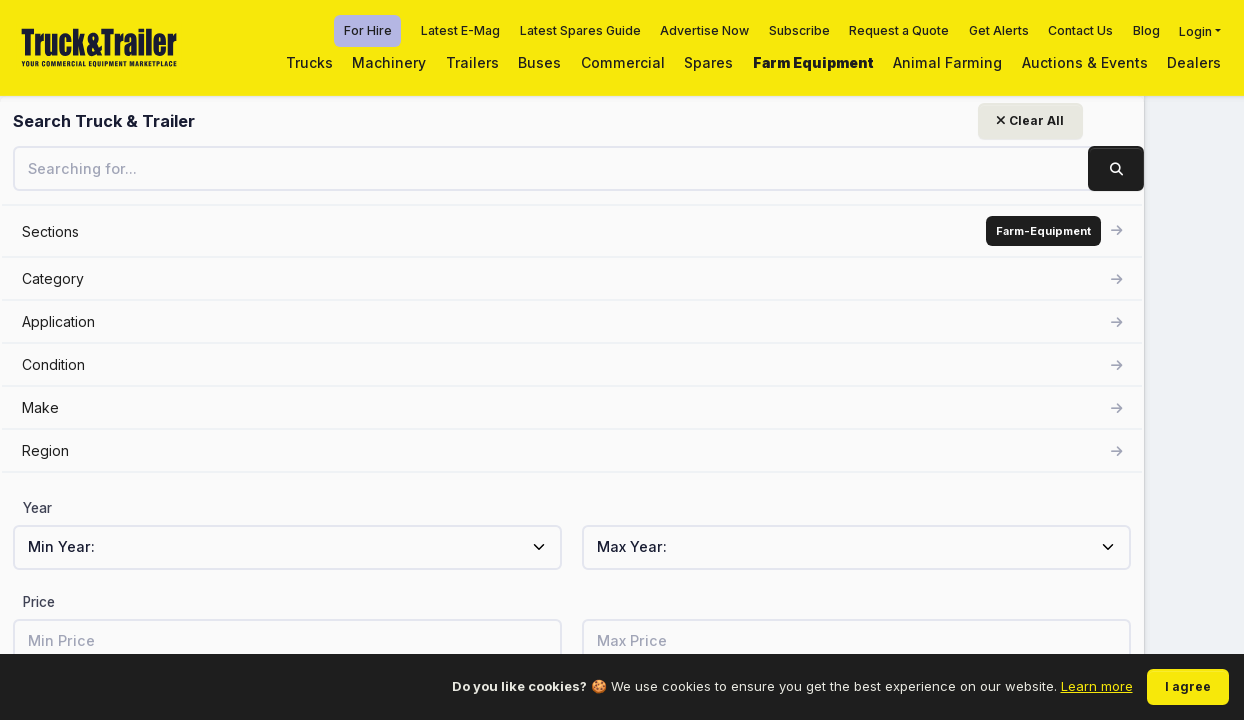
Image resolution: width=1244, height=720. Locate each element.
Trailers (472, 62)
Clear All (246, 120)
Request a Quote (899, 30)
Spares (708, 62)
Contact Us (1080, 30)
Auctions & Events (1085, 62)
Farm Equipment (813, 62)
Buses (539, 62)
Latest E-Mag (460, 30)
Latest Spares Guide (580, 30)
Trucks (309, 62)
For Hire (368, 30)
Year (37, 508)
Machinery (389, 62)
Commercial (623, 62)
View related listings (945, 481)
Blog (1146, 30)
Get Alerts (999, 30)
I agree (1188, 686)
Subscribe (799, 30)
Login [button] (1195, 30)
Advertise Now (704, 30)
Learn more (1097, 686)
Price (39, 602)
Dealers (1194, 62)
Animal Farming (947, 62)
